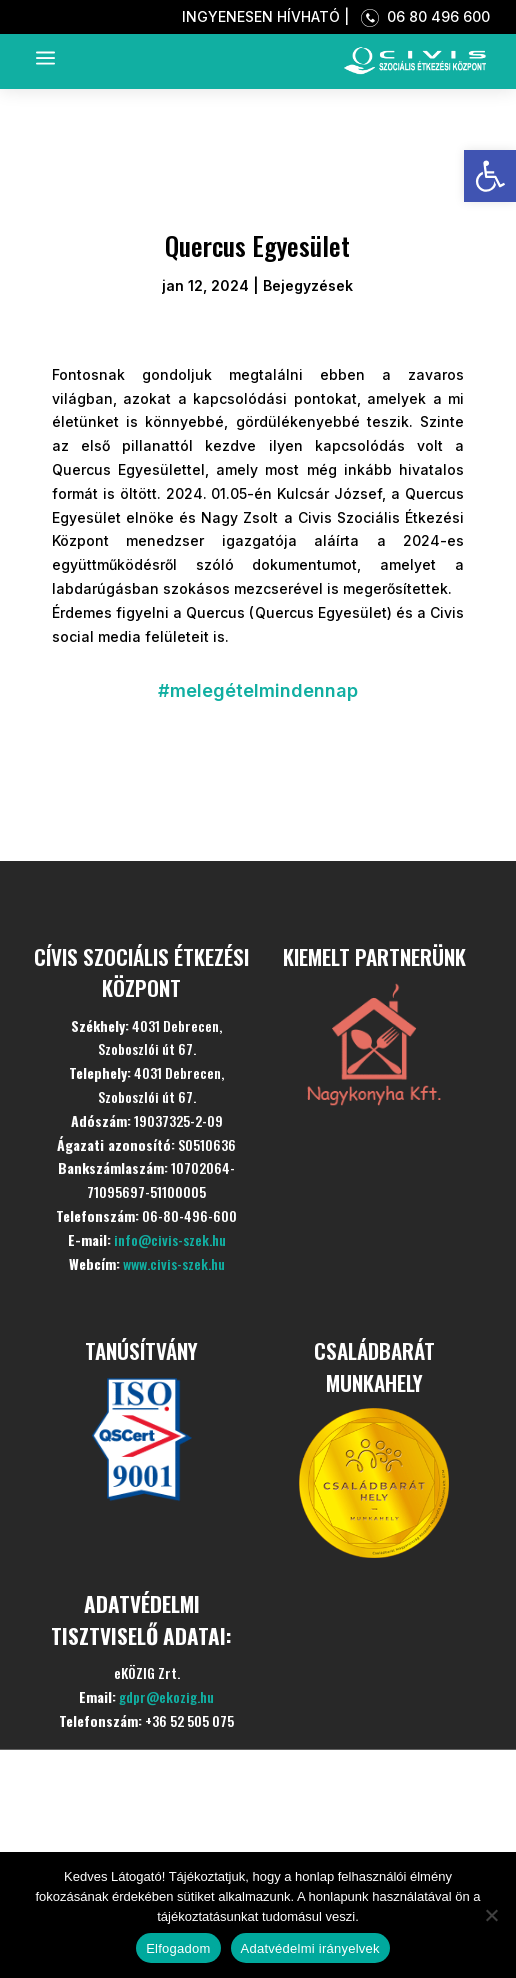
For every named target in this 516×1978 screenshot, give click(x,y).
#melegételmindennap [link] (258, 690)
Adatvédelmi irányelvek (310, 1948)
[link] (490, 176)
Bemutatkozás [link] (160, 1791)
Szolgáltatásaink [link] (175, 1840)
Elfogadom (178, 1948)
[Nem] (491, 1915)
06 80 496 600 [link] (421, 16)
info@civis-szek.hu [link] (170, 1239)
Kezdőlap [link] (121, 1742)
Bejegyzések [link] (308, 285)
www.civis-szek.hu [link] (174, 1263)
